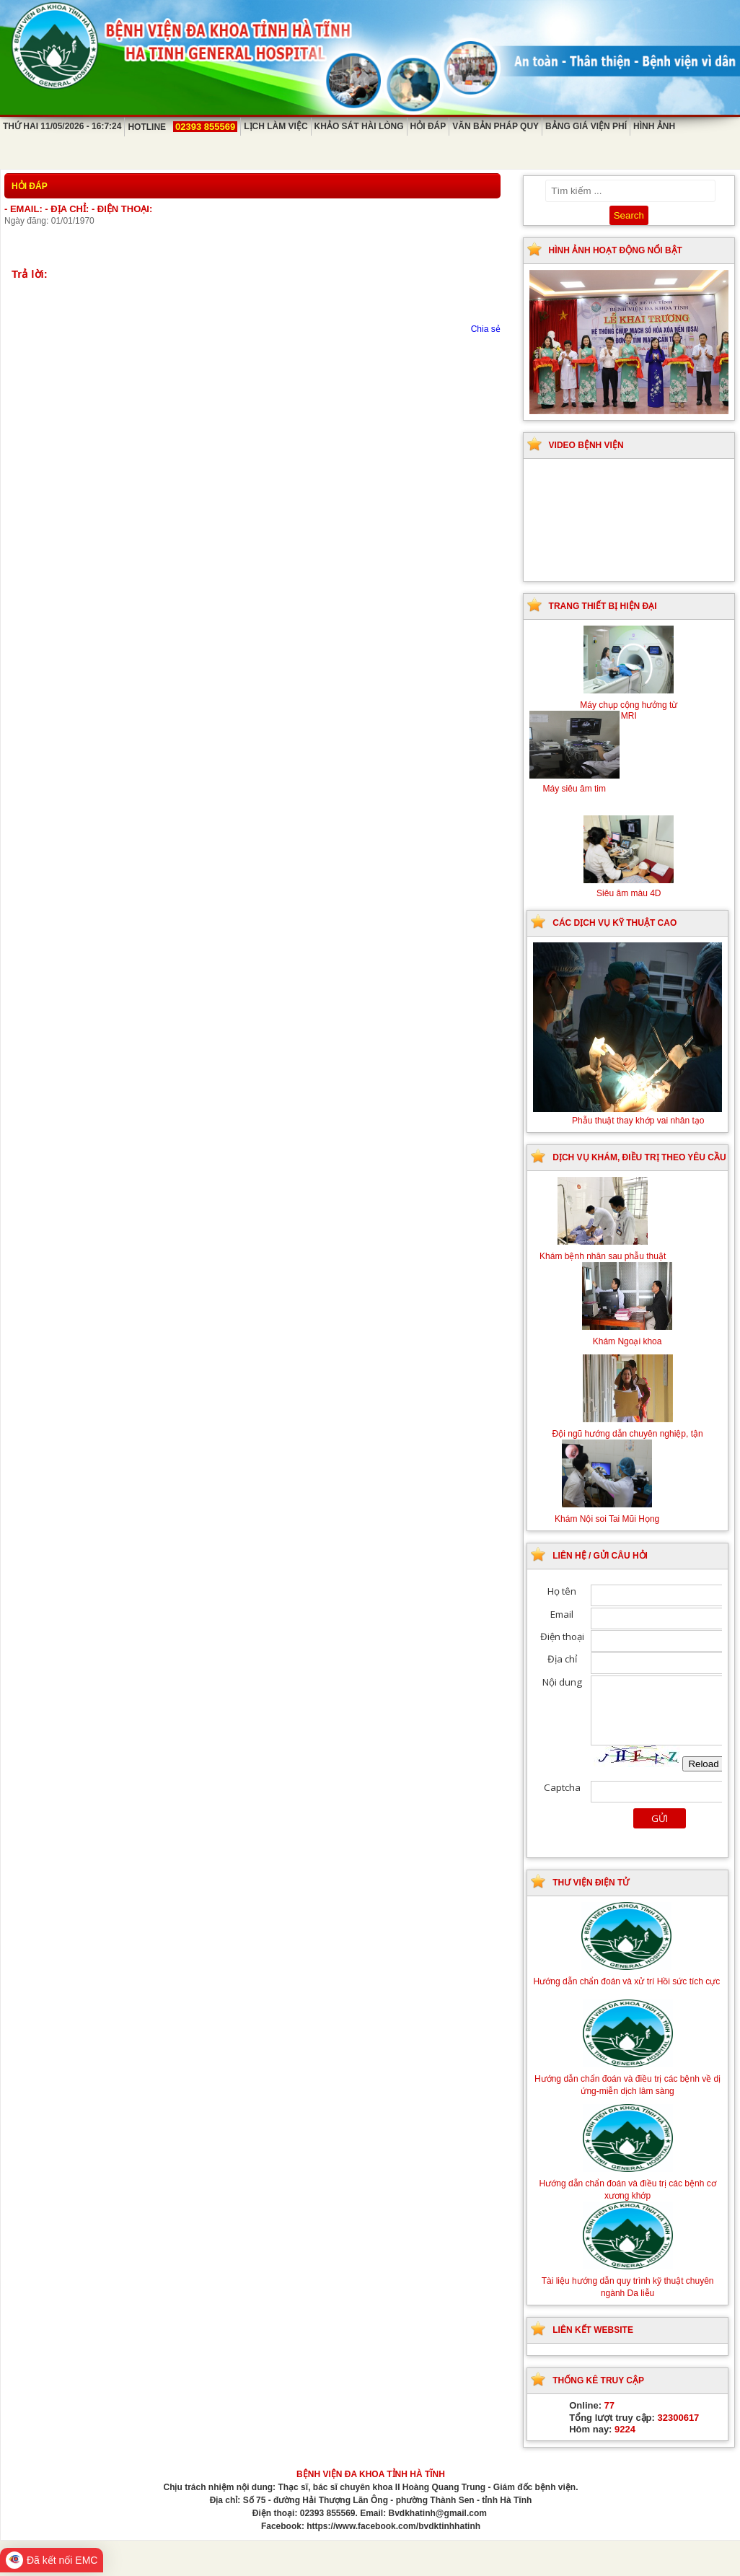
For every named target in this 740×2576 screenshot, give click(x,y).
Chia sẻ (486, 329)
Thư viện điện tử (590, 1883)
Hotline (182, 127)
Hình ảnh (654, 126)
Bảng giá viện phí (586, 126)
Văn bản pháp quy (495, 126)
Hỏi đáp (428, 126)
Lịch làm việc (275, 126)
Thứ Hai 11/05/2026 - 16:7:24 (62, 126)
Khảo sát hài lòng (359, 126)
